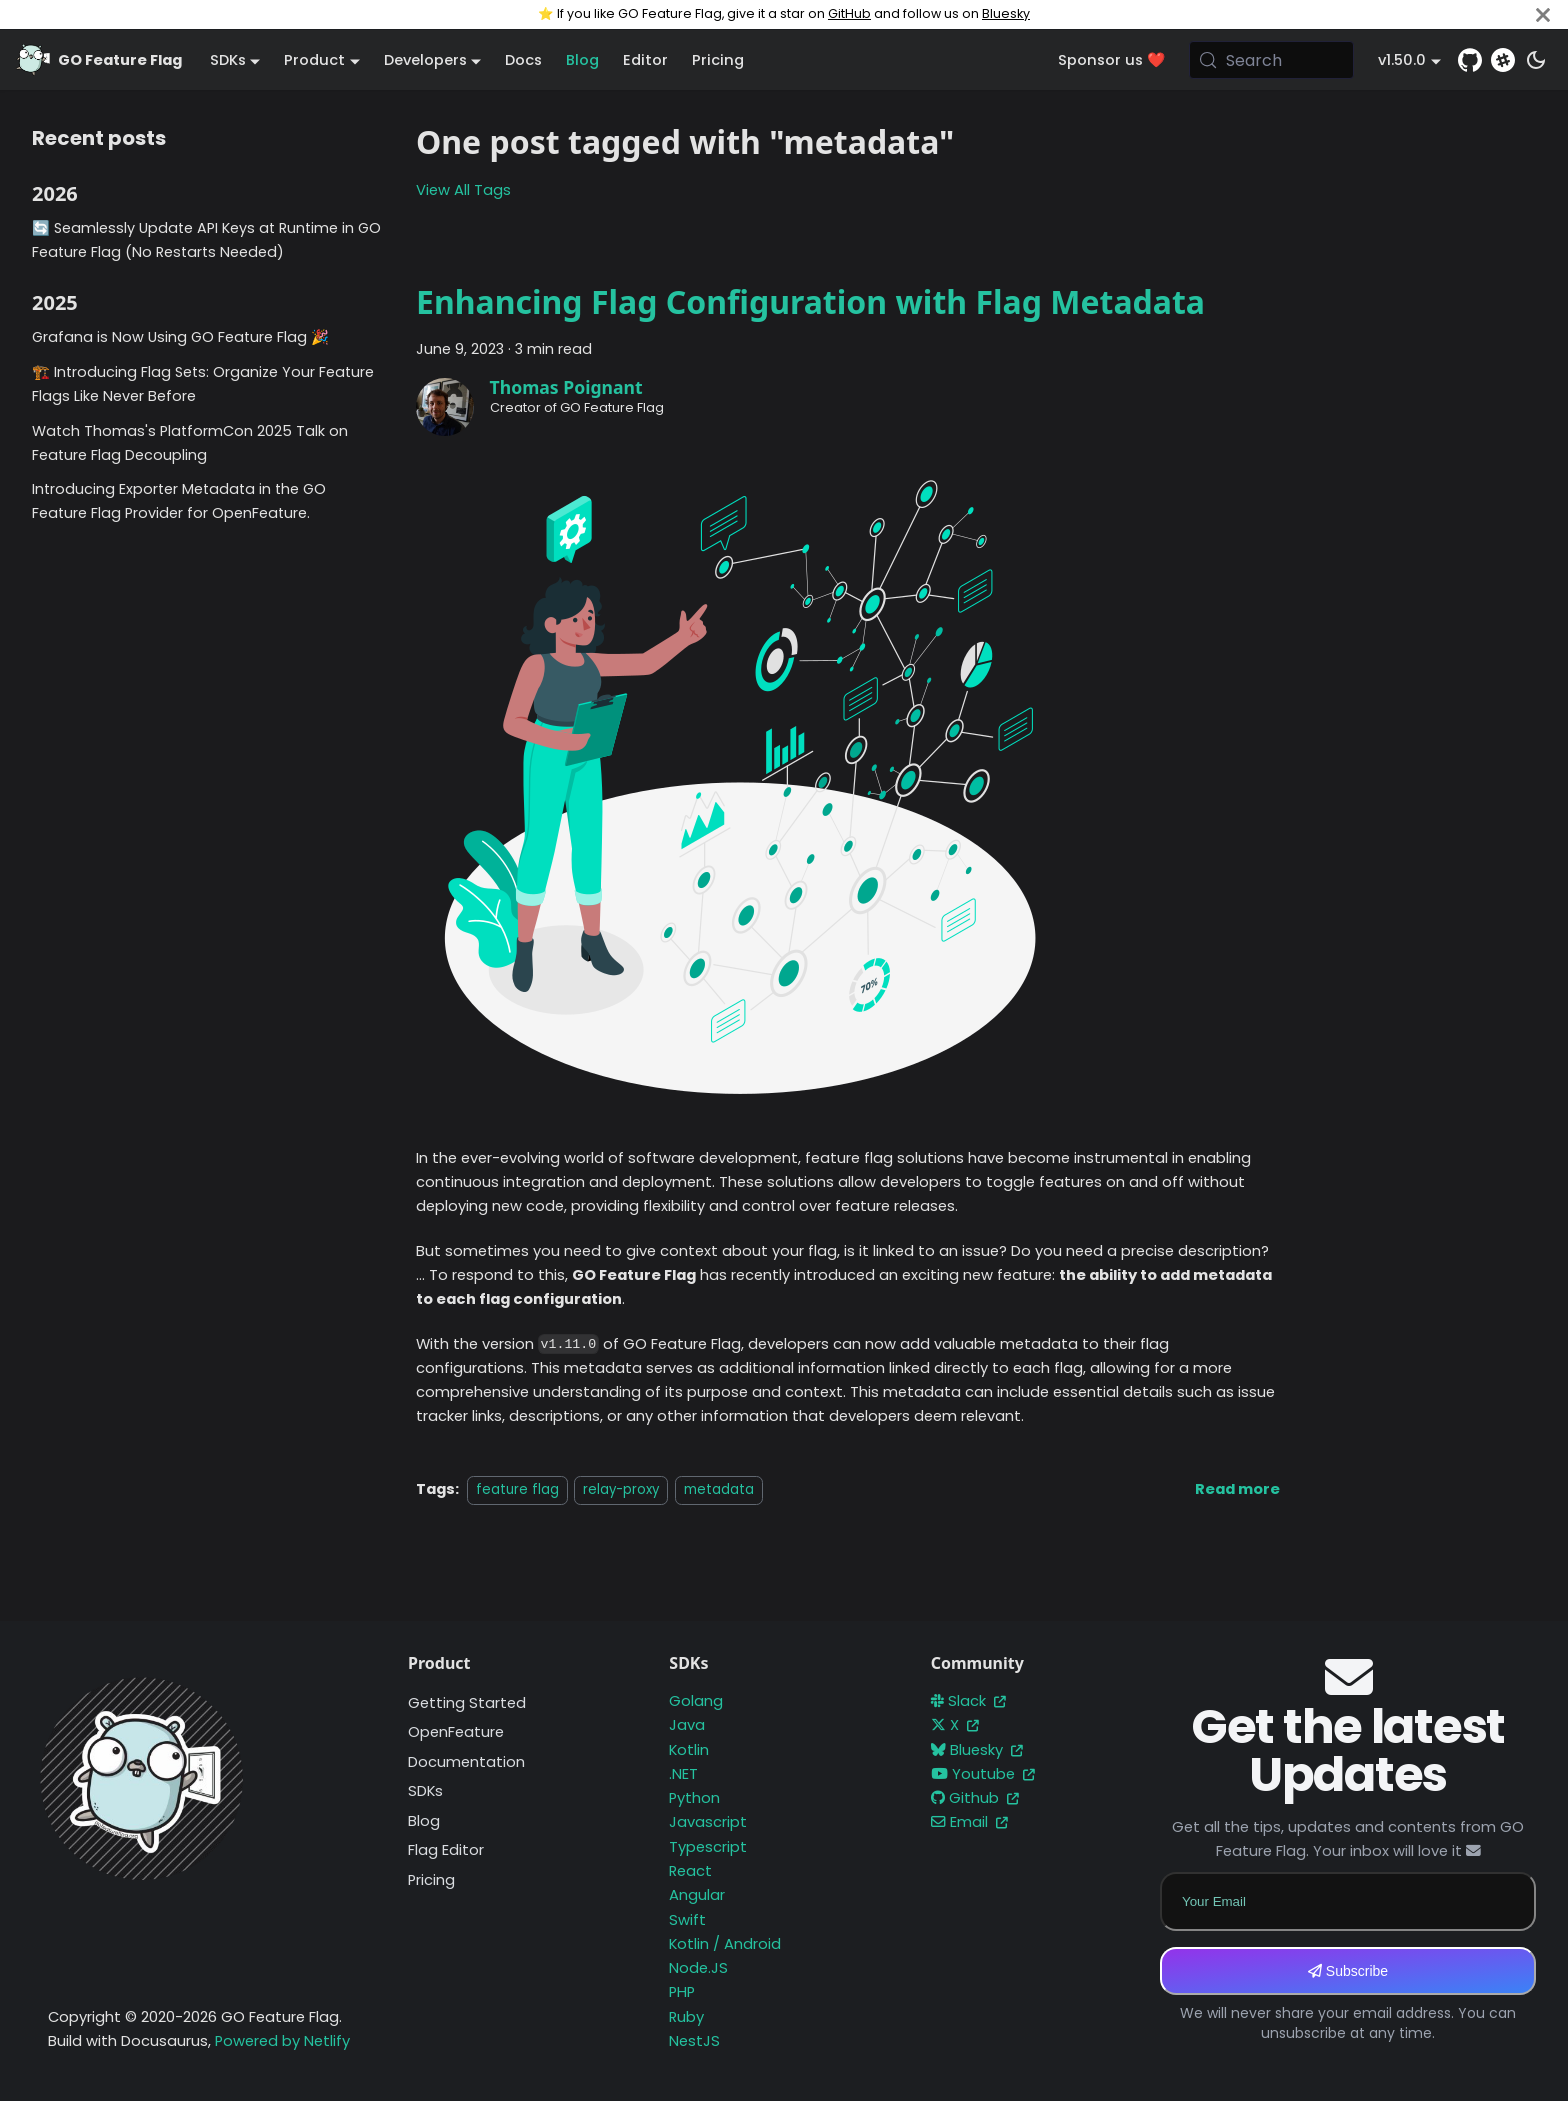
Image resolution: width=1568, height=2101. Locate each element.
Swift (687, 1920)
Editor (645, 60)
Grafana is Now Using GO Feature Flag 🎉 (180, 337)
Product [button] (314, 60)
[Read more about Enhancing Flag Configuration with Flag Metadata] (1237, 1489)
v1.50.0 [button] (1402, 60)
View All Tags (463, 190)
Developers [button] (425, 60)
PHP (682, 1992)
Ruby (686, 2017)
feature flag (517, 1489)
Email (969, 1822)
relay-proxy (621, 1489)
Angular (697, 1895)
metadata (719, 1489)
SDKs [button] (228, 60)
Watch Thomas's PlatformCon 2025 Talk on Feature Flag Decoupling (190, 443)
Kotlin (689, 1750)
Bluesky (1006, 13)
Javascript (708, 1822)
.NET (683, 1774)
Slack (968, 1701)
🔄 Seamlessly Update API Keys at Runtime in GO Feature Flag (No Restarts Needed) (206, 240)
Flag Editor (446, 1850)
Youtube (983, 1774)
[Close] (1543, 14)
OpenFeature (456, 1732)
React (690, 1871)
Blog (582, 60)
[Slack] (1503, 60)
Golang (696, 1701)
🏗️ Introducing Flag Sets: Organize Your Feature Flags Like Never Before (203, 384)
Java (687, 1725)
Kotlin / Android (725, 1944)
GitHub (849, 13)
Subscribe (1348, 1971)
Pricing (718, 60)
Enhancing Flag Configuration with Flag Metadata (810, 301)
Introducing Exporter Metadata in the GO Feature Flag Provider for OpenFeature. (179, 501)
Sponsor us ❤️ (1111, 60)
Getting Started (467, 1703)
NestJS (694, 2041)
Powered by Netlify (282, 2041)
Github (975, 1798)
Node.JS (698, 1968)
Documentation (466, 1762)
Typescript (708, 1847)
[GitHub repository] (1470, 60)
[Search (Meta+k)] (1272, 60)
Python (694, 1798)
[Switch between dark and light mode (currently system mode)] (1536, 60)
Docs (523, 60)
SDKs (425, 1791)
